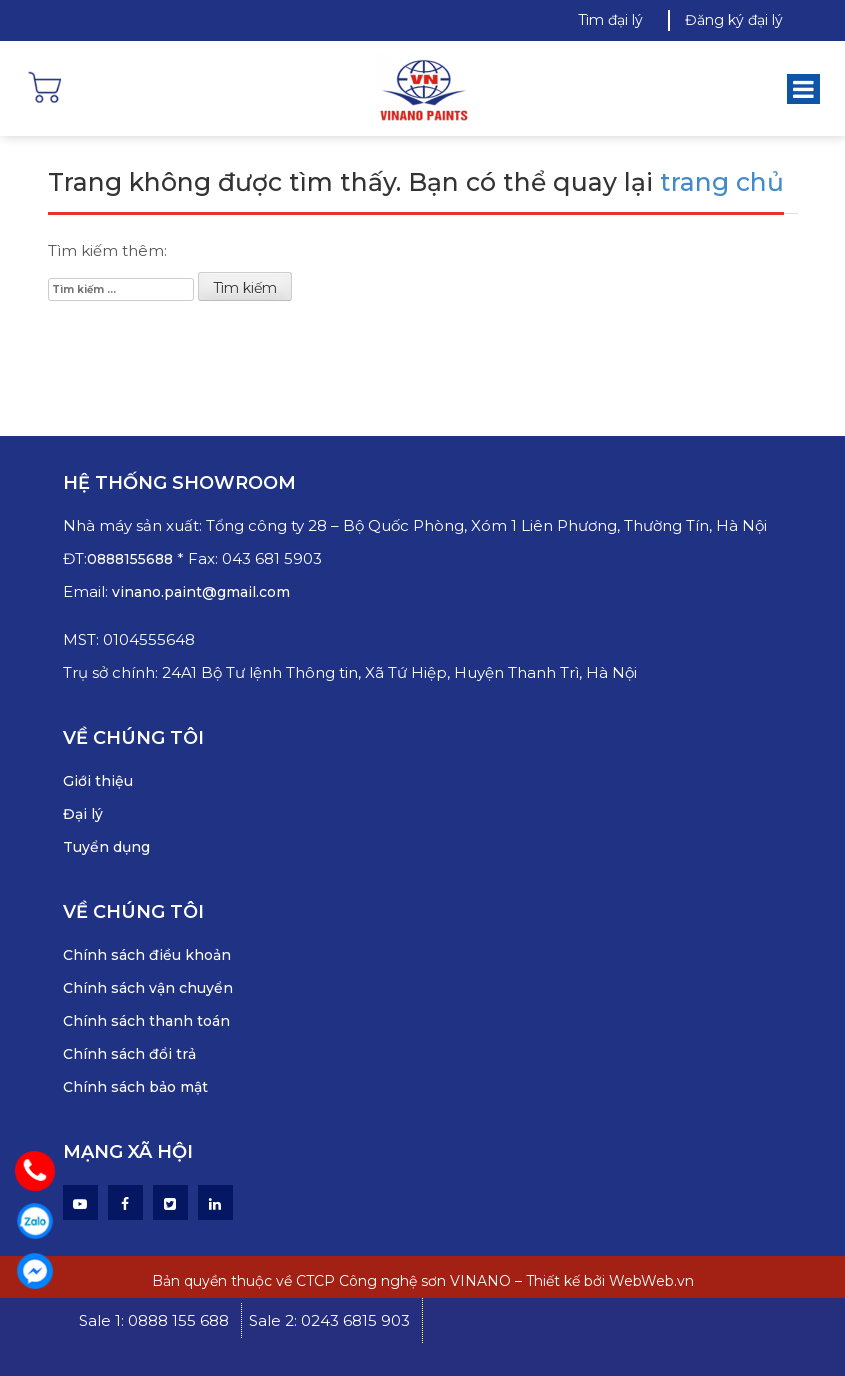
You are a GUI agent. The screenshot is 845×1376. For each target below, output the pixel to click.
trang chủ (722, 182)
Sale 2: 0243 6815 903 (329, 1320)
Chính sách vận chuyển (148, 988)
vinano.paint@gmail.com (201, 592)
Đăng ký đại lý (734, 20)
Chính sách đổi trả (129, 1054)
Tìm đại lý (610, 20)
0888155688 (132, 559)
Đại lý (83, 814)
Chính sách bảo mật (135, 1087)
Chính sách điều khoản (147, 955)
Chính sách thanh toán (146, 1021)
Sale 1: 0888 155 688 (154, 1320)
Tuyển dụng (106, 847)
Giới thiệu (98, 781)
